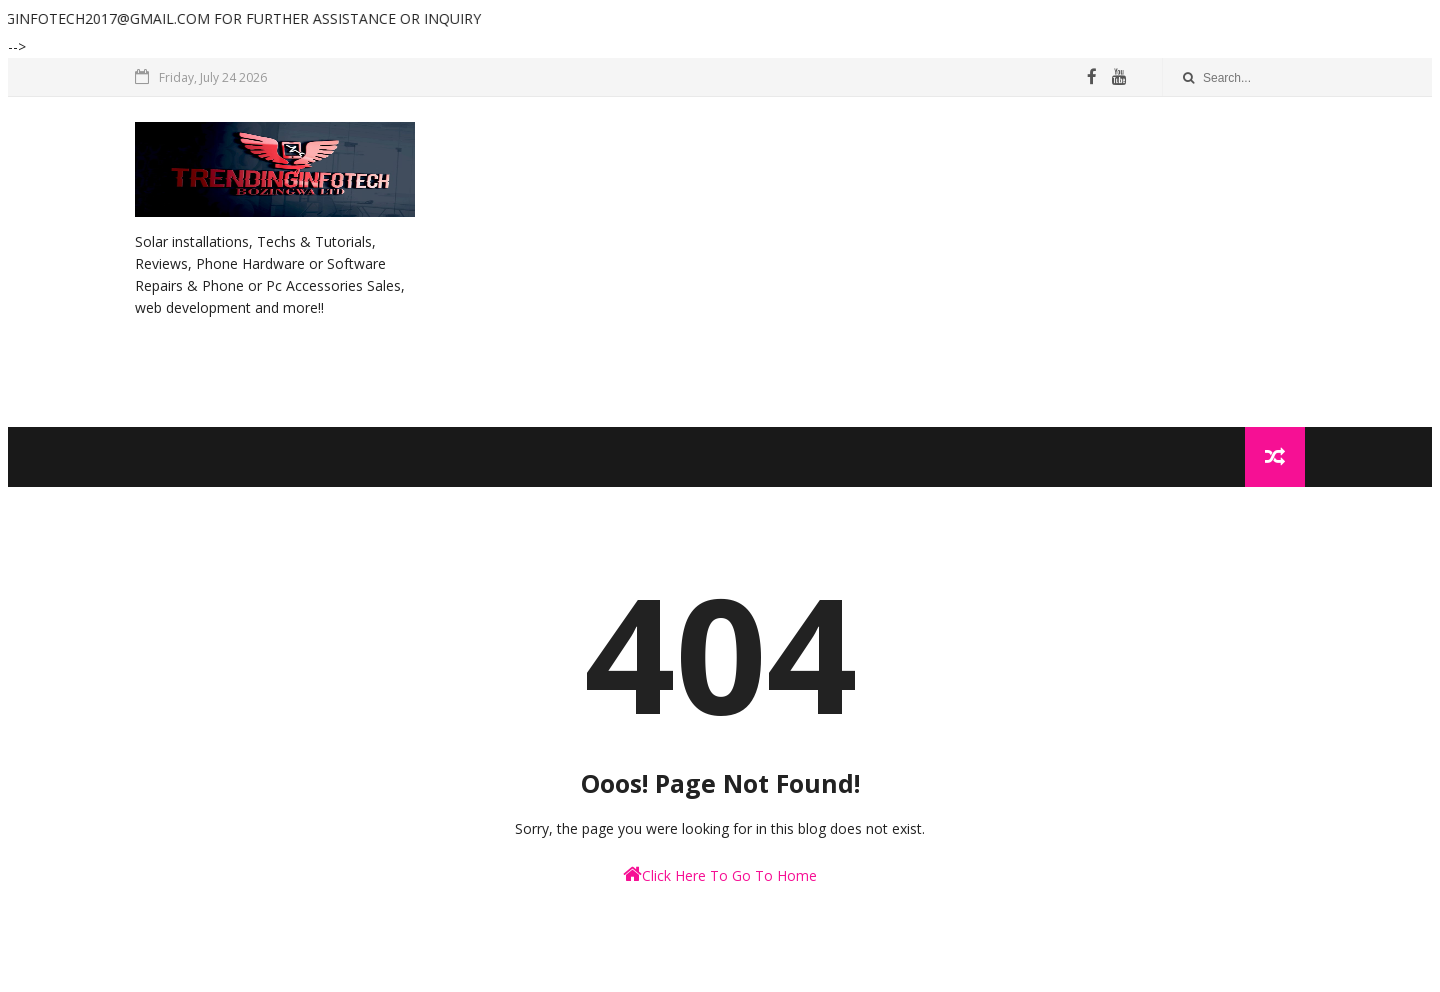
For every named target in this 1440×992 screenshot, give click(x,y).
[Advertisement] (940, 262)
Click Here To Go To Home (720, 874)
